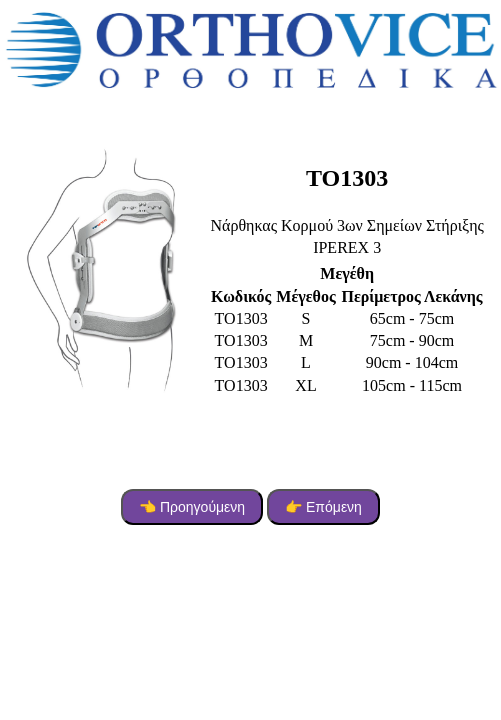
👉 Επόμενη (323, 507)
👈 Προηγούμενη (192, 507)
